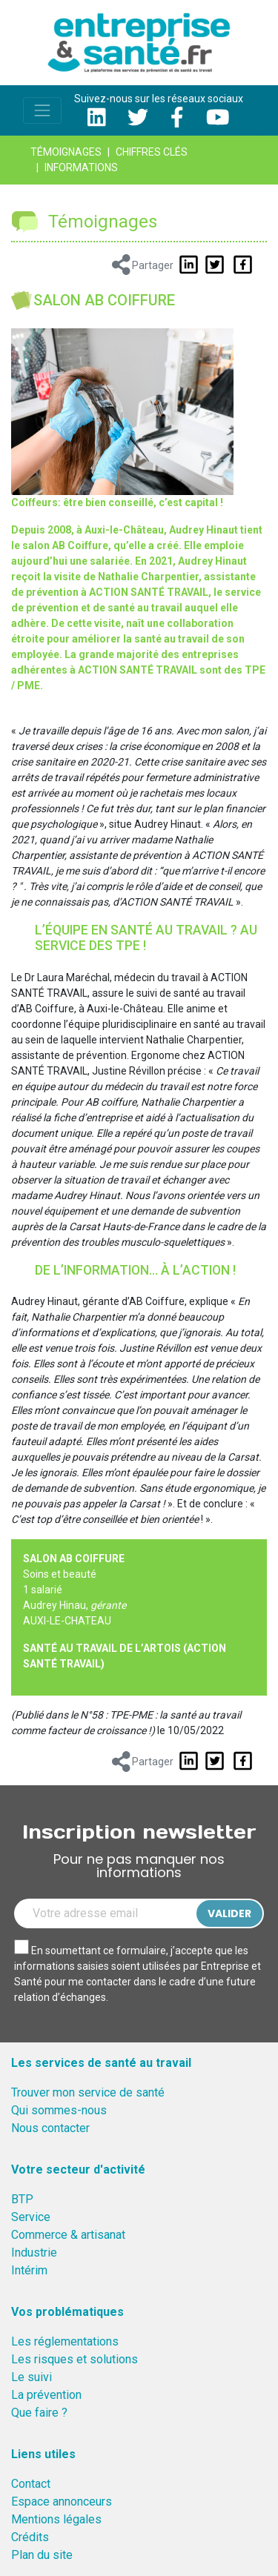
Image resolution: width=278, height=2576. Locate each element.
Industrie (34, 2252)
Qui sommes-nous (59, 2110)
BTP (22, 2199)
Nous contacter (50, 2128)
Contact (30, 2484)
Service (30, 2217)
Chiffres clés (152, 152)
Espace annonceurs (61, 2501)
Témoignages (66, 152)
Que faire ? (39, 2413)
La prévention (46, 2395)
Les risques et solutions (74, 2359)
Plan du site (42, 2555)
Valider (229, 1913)
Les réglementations (65, 2341)
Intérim (29, 2270)
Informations (81, 167)
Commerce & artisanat (68, 2235)
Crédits (30, 2537)
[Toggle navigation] (42, 110)
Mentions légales (56, 2519)
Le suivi (31, 2377)
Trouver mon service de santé (88, 2092)
